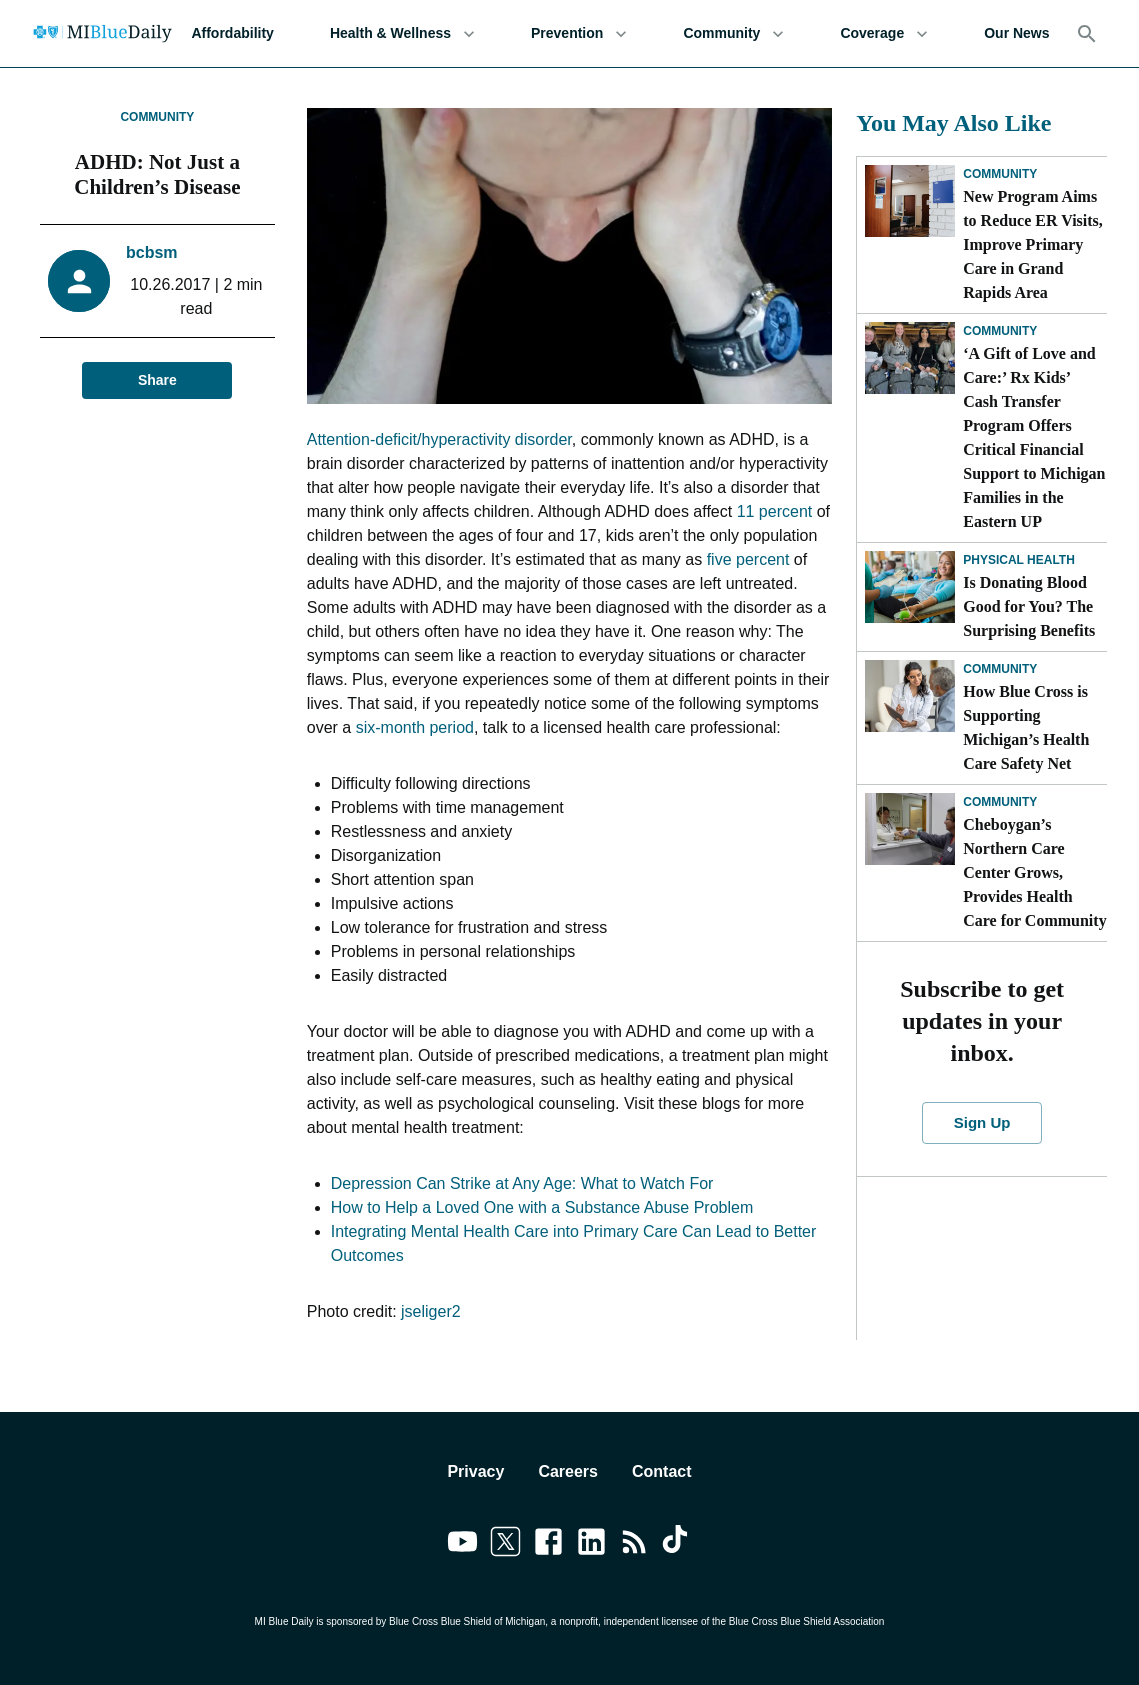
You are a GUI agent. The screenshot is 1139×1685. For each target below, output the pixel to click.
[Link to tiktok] (677, 1545)
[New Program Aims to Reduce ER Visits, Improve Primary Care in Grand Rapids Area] (910, 201)
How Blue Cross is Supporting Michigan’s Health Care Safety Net (1026, 727)
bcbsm (152, 252)
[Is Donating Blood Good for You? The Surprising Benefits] (910, 587)
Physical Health (1019, 560)
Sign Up (982, 1123)
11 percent (775, 511)
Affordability (232, 33)
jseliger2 (431, 1311)
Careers (568, 1471)
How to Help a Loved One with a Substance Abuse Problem (542, 1207)
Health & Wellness (402, 33)
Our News (1016, 33)
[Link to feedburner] (634, 1545)
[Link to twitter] (505, 1545)
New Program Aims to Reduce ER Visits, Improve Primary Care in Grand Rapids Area (1033, 244)
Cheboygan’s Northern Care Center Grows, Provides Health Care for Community (1034, 872)
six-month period (415, 727)
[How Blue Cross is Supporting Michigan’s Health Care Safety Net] (910, 696)
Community (733, 33)
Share (157, 380)
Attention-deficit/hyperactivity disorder (439, 439)
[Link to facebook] (548, 1545)
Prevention (579, 33)
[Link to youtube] (462, 1545)
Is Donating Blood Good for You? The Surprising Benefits (1029, 606)
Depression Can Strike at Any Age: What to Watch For (522, 1183)
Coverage (884, 33)
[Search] (1087, 34)
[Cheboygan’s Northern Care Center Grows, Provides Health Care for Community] (910, 829)
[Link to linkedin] (591, 1545)
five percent (748, 559)
